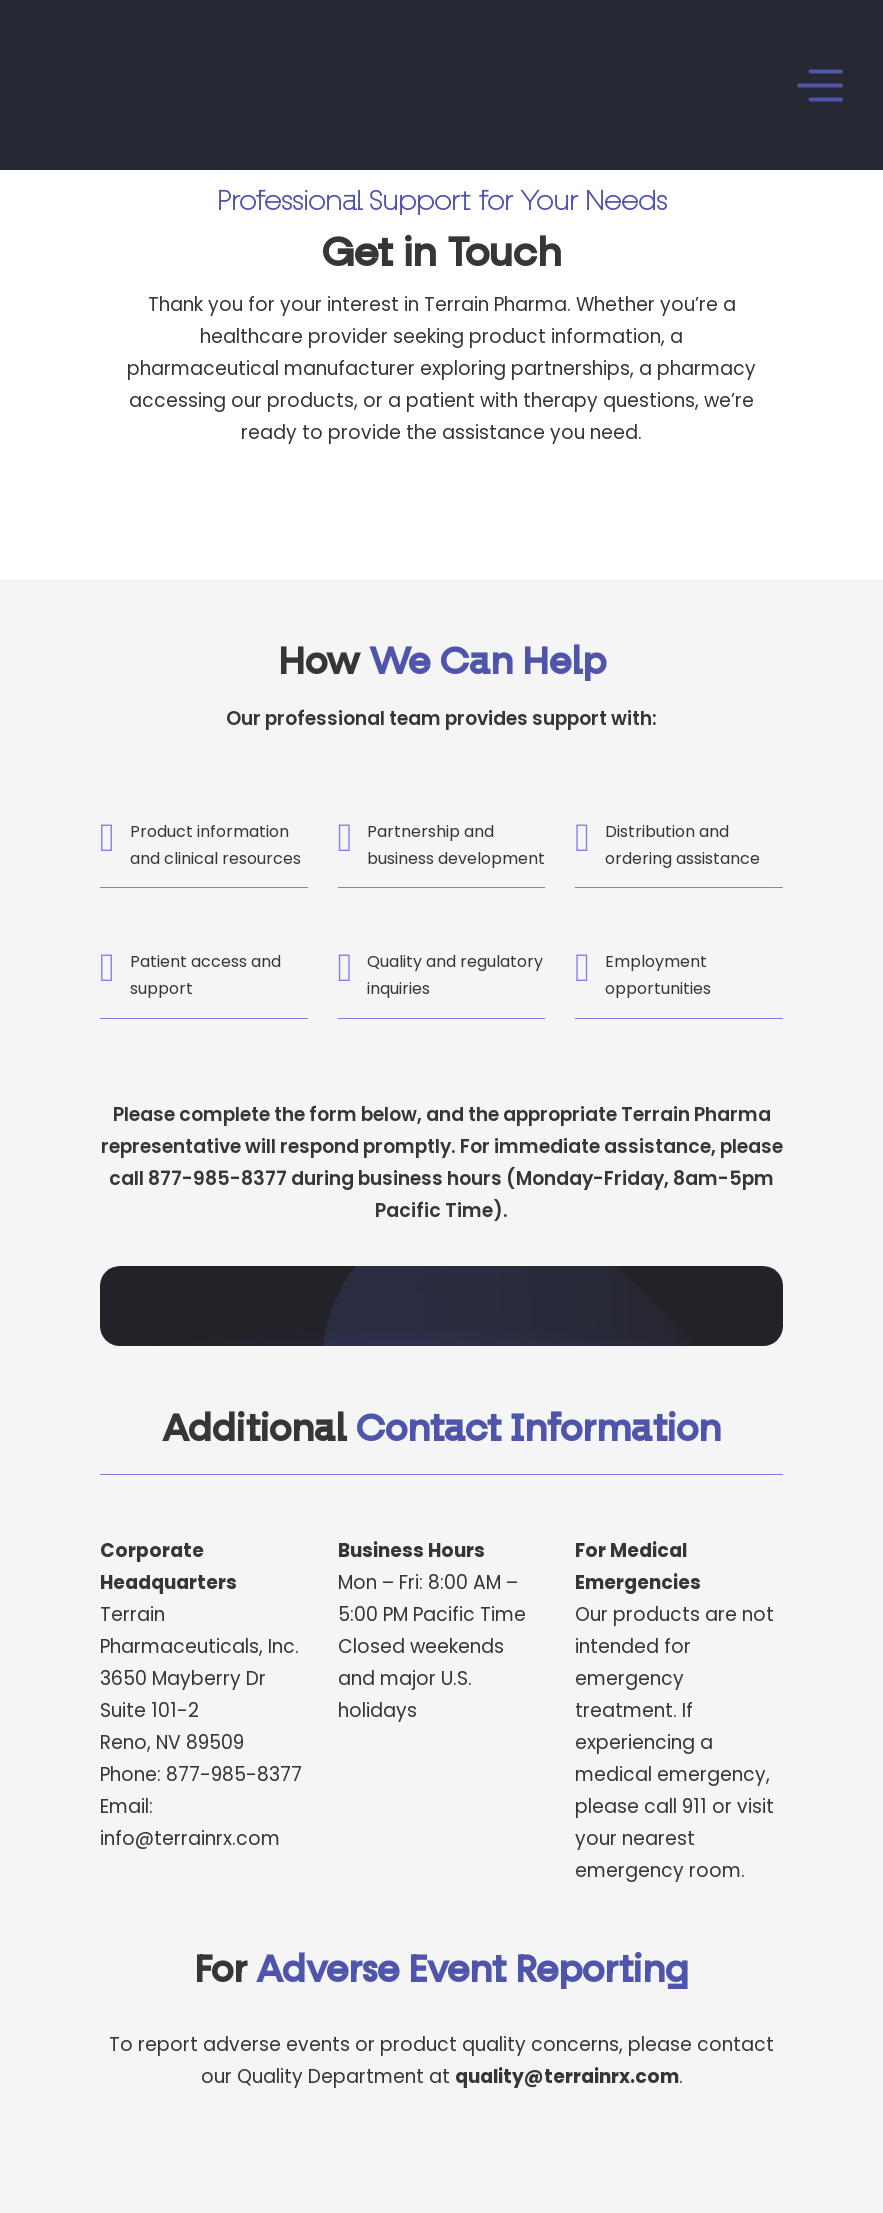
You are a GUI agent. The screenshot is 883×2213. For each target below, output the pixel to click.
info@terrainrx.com (190, 1838)
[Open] (575, 85)
